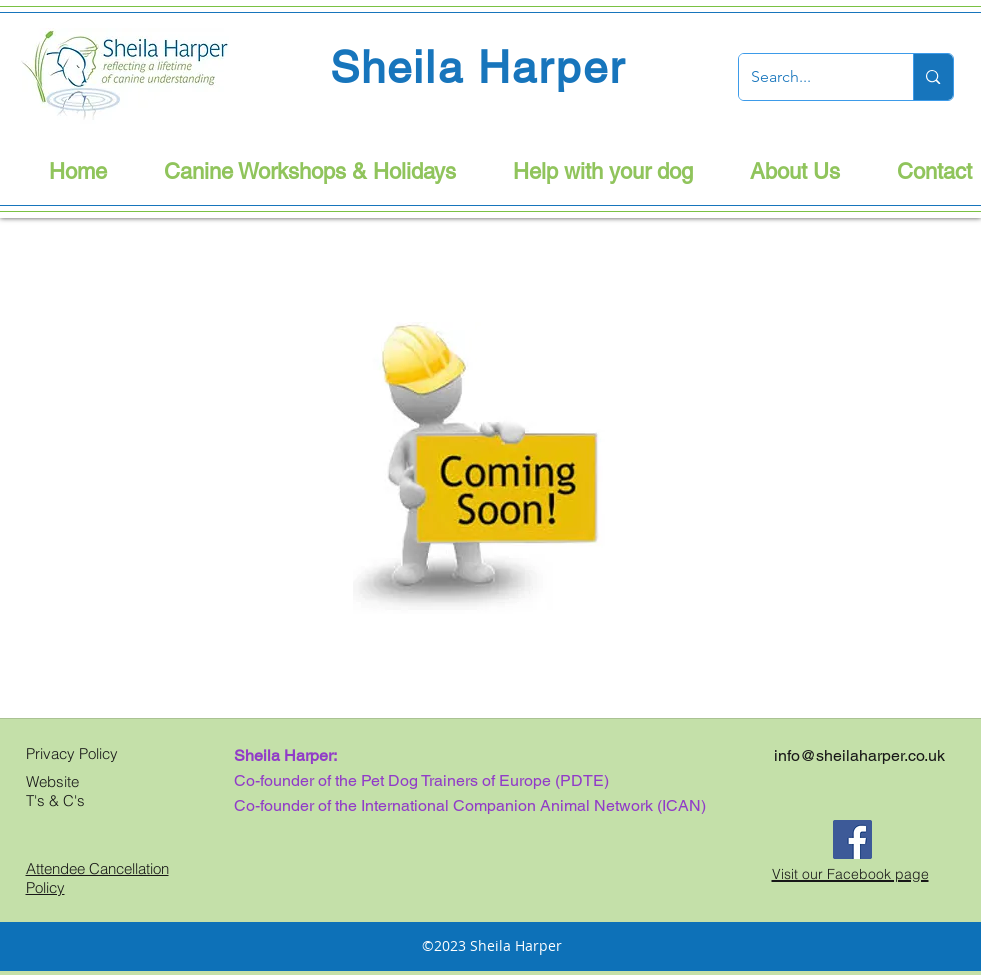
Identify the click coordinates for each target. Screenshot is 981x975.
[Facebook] (852, 839)
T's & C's (55, 800)
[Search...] (811, 77)
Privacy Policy (72, 753)
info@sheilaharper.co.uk (859, 755)
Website (52, 781)
